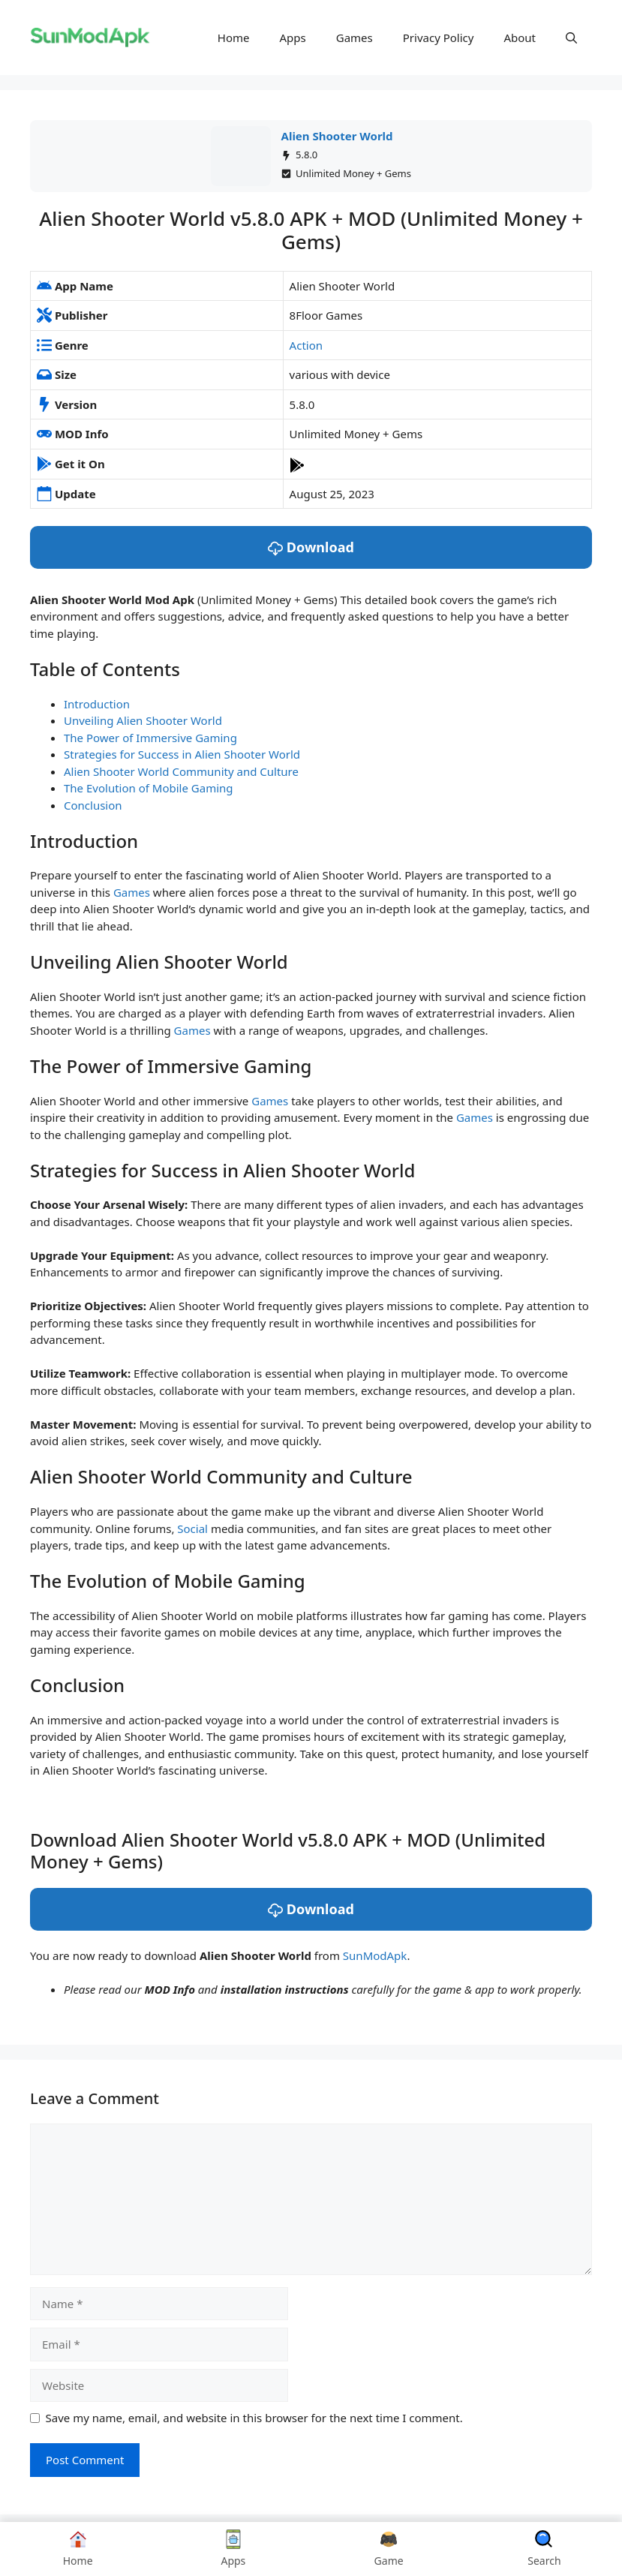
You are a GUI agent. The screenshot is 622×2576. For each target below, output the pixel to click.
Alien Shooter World (337, 135)
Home (234, 37)
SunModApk (375, 1955)
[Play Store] (297, 463)
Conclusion (93, 805)
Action (306, 345)
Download (311, 547)
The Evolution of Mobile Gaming (148, 787)
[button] (571, 37)
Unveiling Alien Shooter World (143, 720)
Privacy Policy (438, 37)
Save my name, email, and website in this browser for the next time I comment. (254, 2417)
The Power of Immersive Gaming (150, 737)
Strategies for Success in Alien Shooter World (182, 754)
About (519, 37)
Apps (293, 37)
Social (192, 1528)
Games (354, 37)
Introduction (97, 703)
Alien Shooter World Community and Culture (181, 771)
